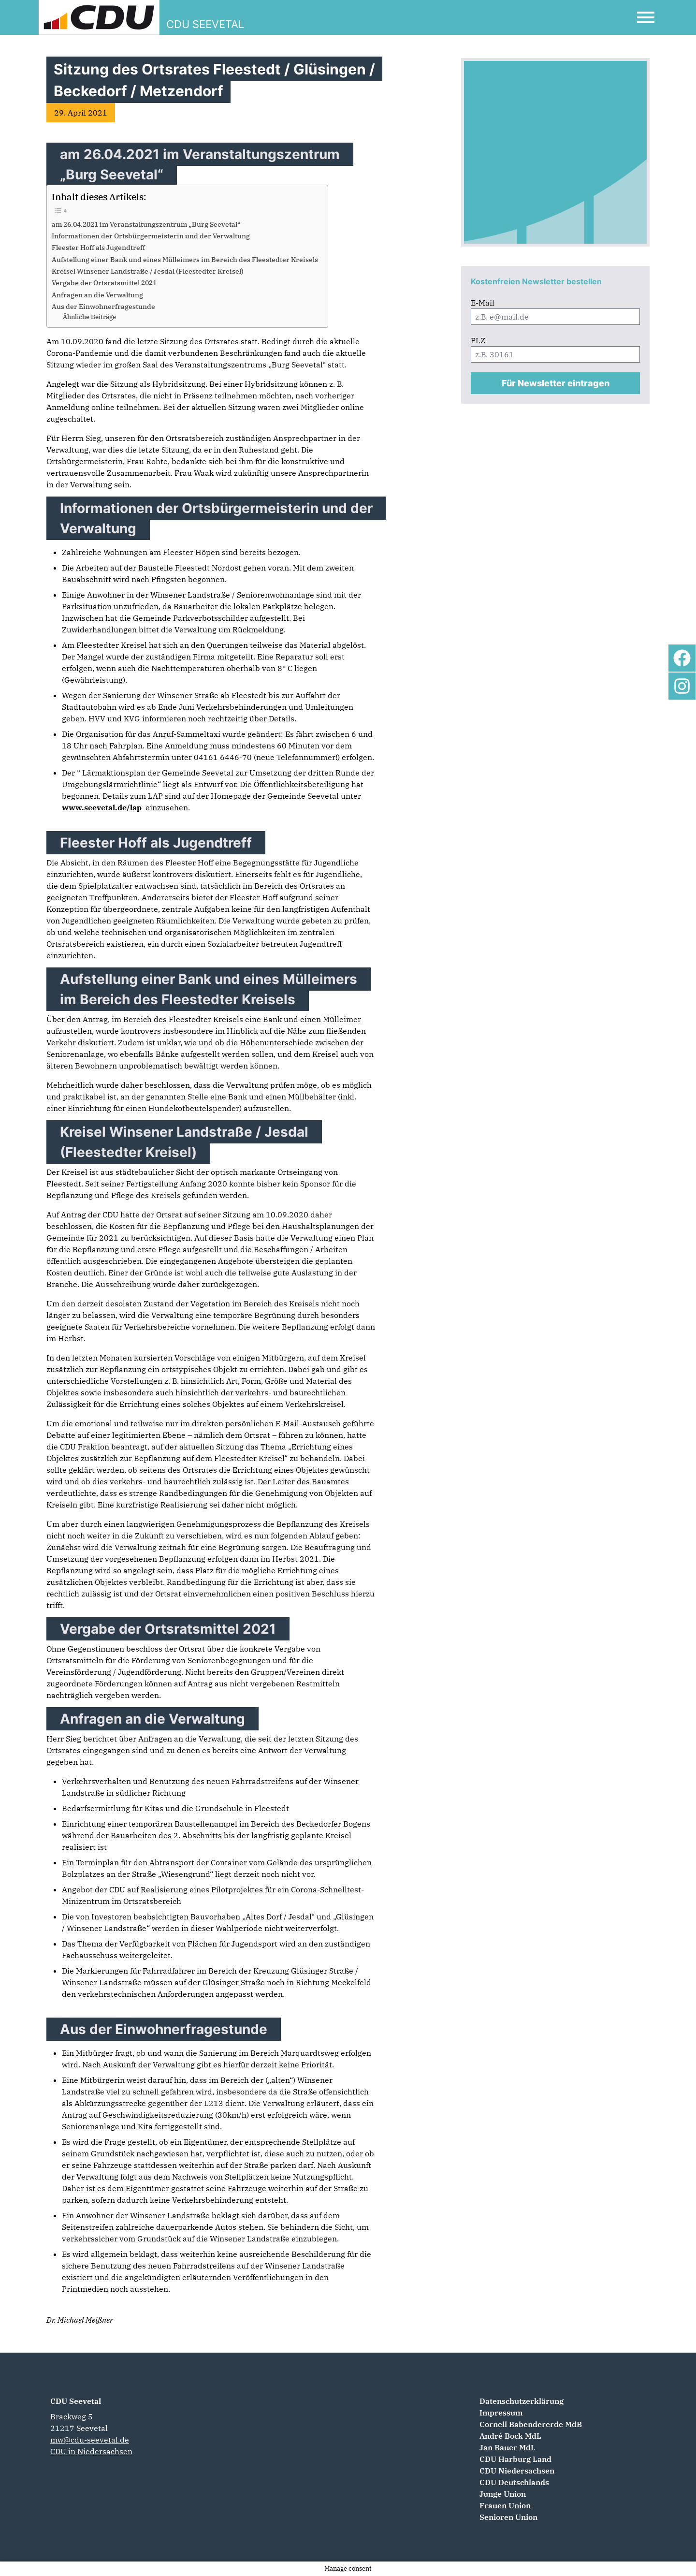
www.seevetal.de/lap (102, 807)
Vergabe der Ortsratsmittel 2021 (104, 282)
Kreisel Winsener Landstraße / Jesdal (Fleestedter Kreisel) (148, 271)
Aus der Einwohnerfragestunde (103, 306)
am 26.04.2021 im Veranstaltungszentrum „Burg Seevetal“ (146, 224)
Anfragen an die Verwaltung (97, 294)
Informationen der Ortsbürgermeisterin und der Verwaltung (151, 235)
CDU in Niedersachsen (91, 2451)
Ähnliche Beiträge (89, 317)
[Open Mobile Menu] (645, 17)
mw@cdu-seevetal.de (89, 2439)
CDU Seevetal (75, 2401)
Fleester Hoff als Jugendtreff (98, 247)
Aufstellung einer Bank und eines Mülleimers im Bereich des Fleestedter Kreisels (185, 259)
